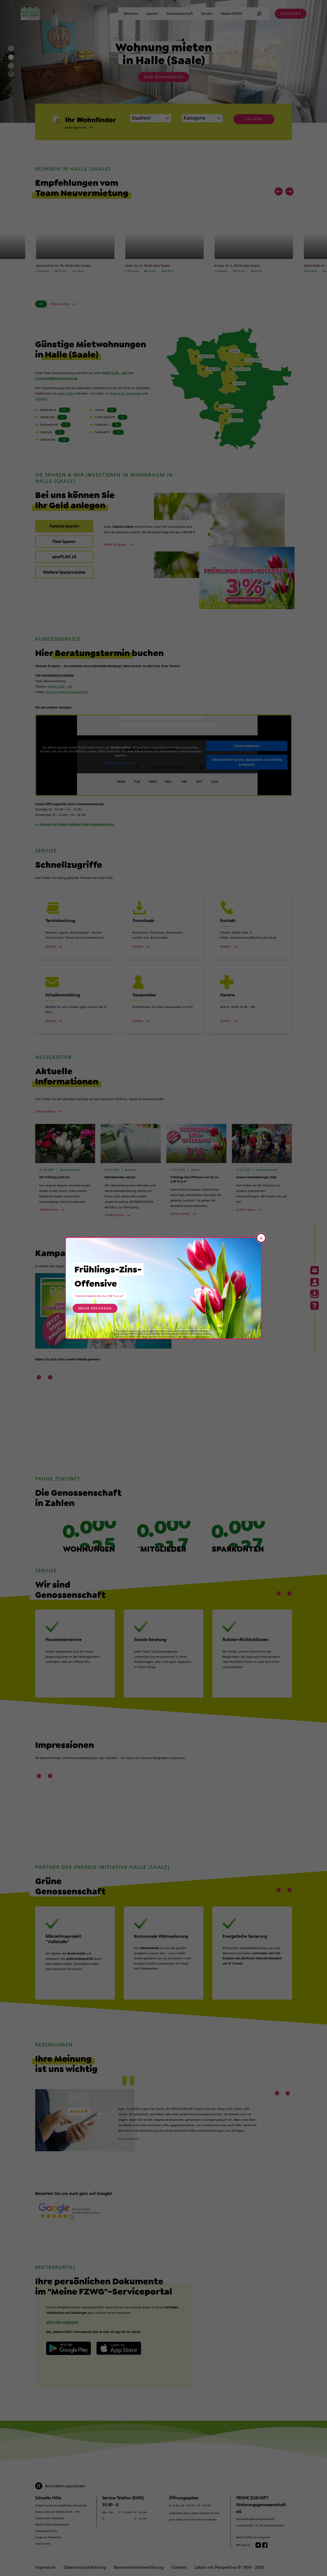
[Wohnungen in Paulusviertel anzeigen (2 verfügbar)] (59, 424)
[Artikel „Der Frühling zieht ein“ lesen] (52, 1209)
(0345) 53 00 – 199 (67, 2511)
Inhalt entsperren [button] (247, 746)
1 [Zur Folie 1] (11, 48)
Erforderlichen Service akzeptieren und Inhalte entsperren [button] (247, 762)
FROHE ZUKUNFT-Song (187, 1266)
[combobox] (150, 118)
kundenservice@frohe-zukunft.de (66, 2505)
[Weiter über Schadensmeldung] (76, 1021)
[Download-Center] (314, 1293)
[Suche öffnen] (259, 13)
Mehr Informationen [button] (121, 763)
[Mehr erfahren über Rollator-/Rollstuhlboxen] (252, 1684)
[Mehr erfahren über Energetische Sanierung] (252, 1986)
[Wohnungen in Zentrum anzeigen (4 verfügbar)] (59, 432)
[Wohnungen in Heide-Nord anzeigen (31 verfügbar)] (59, 410)
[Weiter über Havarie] (251, 1021)
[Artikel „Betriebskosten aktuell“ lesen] (117, 1215)
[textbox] (199, 118)
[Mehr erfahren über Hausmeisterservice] (75, 1684)
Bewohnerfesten (131, 1266)
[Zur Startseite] (30, 13)
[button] (85, 128)
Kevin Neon (94, 1266)
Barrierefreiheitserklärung (139, 2567)
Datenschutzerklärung (85, 2567)
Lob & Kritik (42, 2543)
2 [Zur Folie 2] (11, 57)
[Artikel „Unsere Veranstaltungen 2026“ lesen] (249, 1209)
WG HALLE (243, 2545)
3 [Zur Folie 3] (11, 65)
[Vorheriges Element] (279, 191)
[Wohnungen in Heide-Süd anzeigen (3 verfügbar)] (59, 417)
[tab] (64, 526)
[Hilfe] (314, 1305)
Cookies (179, 2567)
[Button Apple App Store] (118, 2348)
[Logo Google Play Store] (68, 2348)
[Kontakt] (314, 1270)
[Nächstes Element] (289, 191)
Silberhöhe (133, 393)
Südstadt (41, 399)
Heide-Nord (116, 393)
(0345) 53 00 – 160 (59, 686)
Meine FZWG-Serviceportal (253, 2537)
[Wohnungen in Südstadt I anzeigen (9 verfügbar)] (114, 424)
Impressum (45, 2567)
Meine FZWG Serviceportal (52, 2524)
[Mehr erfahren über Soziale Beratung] (163, 1684)
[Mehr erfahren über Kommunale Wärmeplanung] (163, 1986)
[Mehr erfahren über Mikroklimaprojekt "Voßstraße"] (75, 1986)
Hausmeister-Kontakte (49, 2518)
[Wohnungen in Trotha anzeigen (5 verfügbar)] (114, 410)
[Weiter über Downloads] (163, 946)
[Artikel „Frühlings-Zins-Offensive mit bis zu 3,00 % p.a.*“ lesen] (183, 1213)
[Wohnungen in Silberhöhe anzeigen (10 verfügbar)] (59, 439)
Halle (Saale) (65, 393)
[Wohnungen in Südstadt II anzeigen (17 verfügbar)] (114, 432)
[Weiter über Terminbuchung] (76, 946)
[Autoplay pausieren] (11, 74)
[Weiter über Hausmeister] (163, 1021)
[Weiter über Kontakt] (251, 946)
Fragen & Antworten (48, 2537)
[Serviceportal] (314, 1282)
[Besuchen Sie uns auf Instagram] (258, 2545)
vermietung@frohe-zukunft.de (56, 378)
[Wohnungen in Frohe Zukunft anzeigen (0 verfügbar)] (114, 417)
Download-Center (46, 2531)
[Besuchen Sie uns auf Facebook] (265, 2545)
